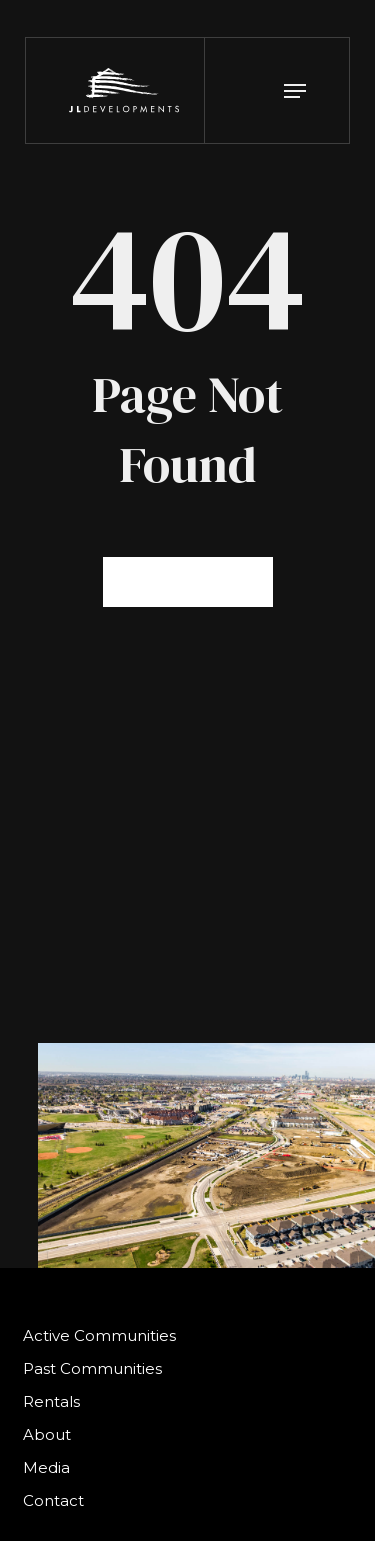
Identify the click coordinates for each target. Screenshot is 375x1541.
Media (46, 1467)
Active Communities (99, 1335)
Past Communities (92, 1368)
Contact (53, 1500)
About (47, 1434)
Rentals (51, 1401)
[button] (295, 91)
